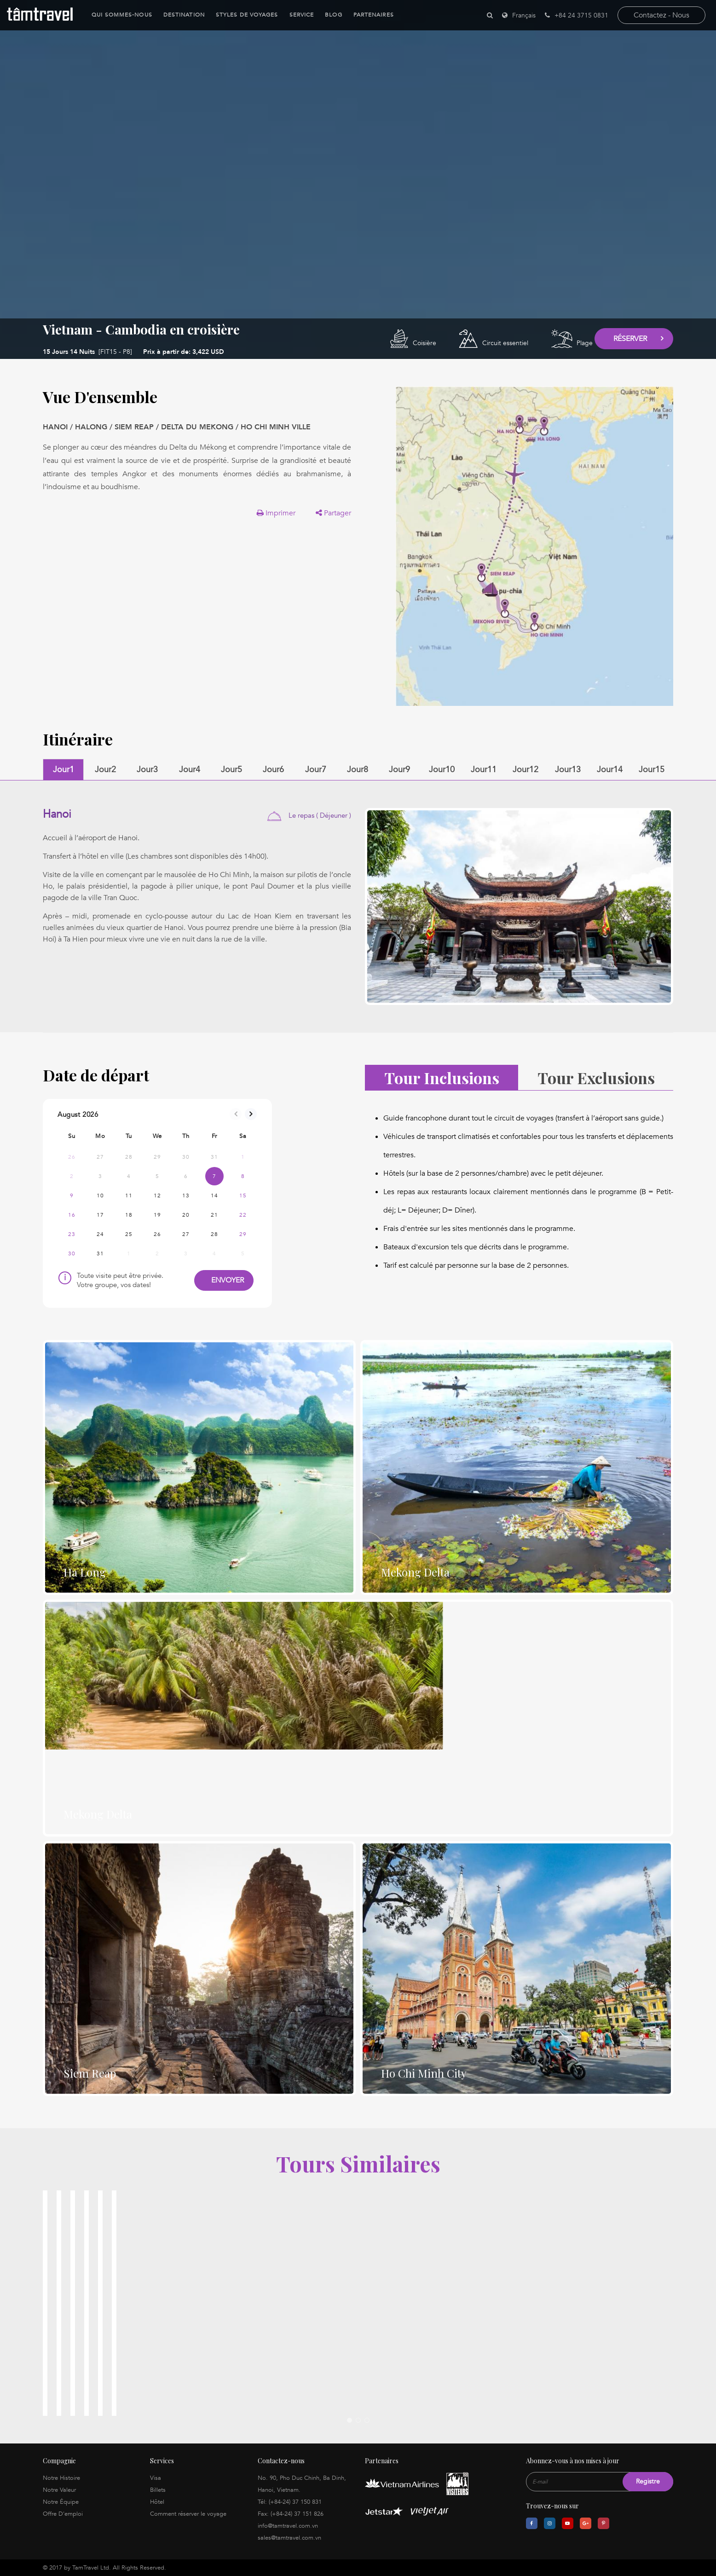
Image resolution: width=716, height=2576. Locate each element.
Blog (328, 14)
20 (185, 1215)
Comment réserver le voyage (188, 2514)
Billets (158, 2490)
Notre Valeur (59, 2490)
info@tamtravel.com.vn (288, 2526)
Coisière (424, 343)
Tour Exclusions (596, 1077)
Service (296, 14)
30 (71, 1253)
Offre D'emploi (63, 2514)
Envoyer (224, 1280)
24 (100, 1234)
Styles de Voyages (242, 14)
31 (100, 1253)
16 (71, 1215)
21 (214, 1215)
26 (157, 1234)
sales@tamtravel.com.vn (289, 2538)
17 (100, 1215)
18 (128, 1215)
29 (242, 1234)
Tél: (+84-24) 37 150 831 (290, 2502)
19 (157, 1215)
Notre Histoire (61, 2478)
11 (128, 1195)
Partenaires (368, 14)
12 (157, 1195)
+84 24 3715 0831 (576, 15)
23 (71, 1234)
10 (100, 1195)
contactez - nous (661, 15)
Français (524, 15)
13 (185, 1195)
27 (185, 1234)
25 (128, 1234)
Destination (179, 14)
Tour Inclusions (441, 1077)
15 (242, 1195)
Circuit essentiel (505, 343)
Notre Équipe (61, 2502)
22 (242, 1215)
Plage (585, 343)
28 (214, 1234)
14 (214, 1195)
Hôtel (157, 2502)
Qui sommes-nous (117, 14)
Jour (63, 770)
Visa (155, 2478)
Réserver (630, 339)
